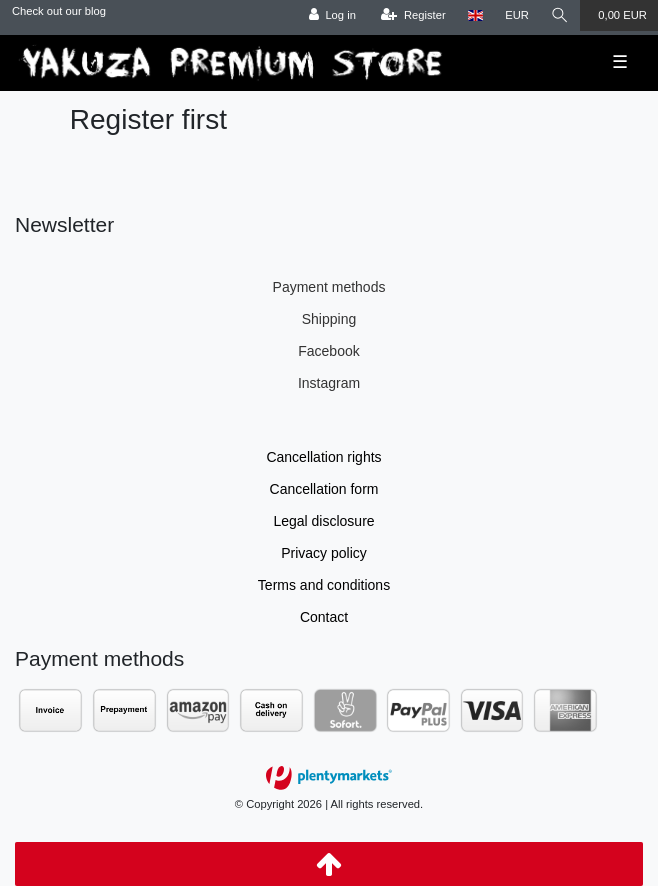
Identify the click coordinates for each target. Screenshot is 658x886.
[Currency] (517, 15)
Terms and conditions (324, 585)
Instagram (329, 383)
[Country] (475, 15)
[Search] (560, 15)
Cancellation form (324, 489)
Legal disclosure (323, 521)
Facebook (328, 351)
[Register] (413, 15)
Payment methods (329, 287)
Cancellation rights (323, 457)
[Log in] (332, 15)
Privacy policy (324, 553)
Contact (324, 617)
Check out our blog (59, 11)
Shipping (329, 319)
